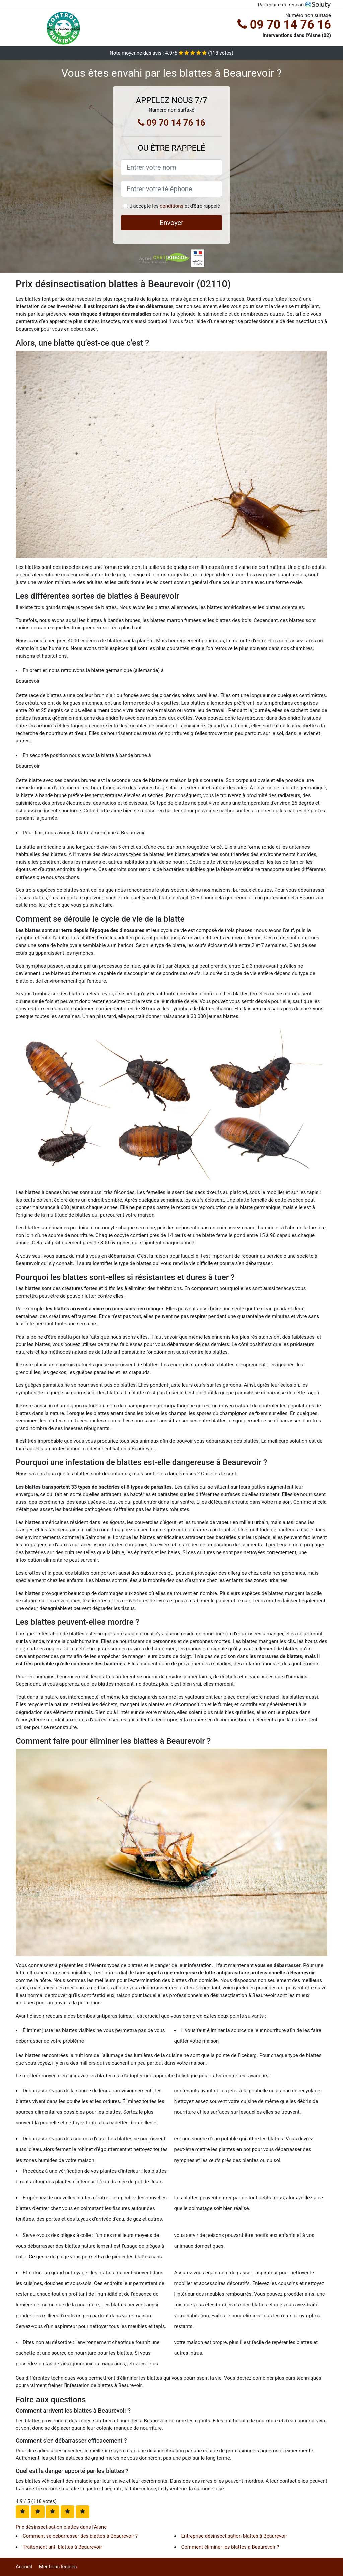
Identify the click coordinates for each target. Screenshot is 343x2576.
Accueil (24, 2567)
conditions (171, 206)
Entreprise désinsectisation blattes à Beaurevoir (234, 2536)
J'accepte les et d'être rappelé (175, 206)
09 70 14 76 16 (284, 25)
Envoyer (171, 223)
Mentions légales (58, 2567)
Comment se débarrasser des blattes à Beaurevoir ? (80, 2536)
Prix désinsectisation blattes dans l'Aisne (61, 2527)
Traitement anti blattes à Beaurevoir (62, 2547)
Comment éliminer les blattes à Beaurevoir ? (230, 2547)
